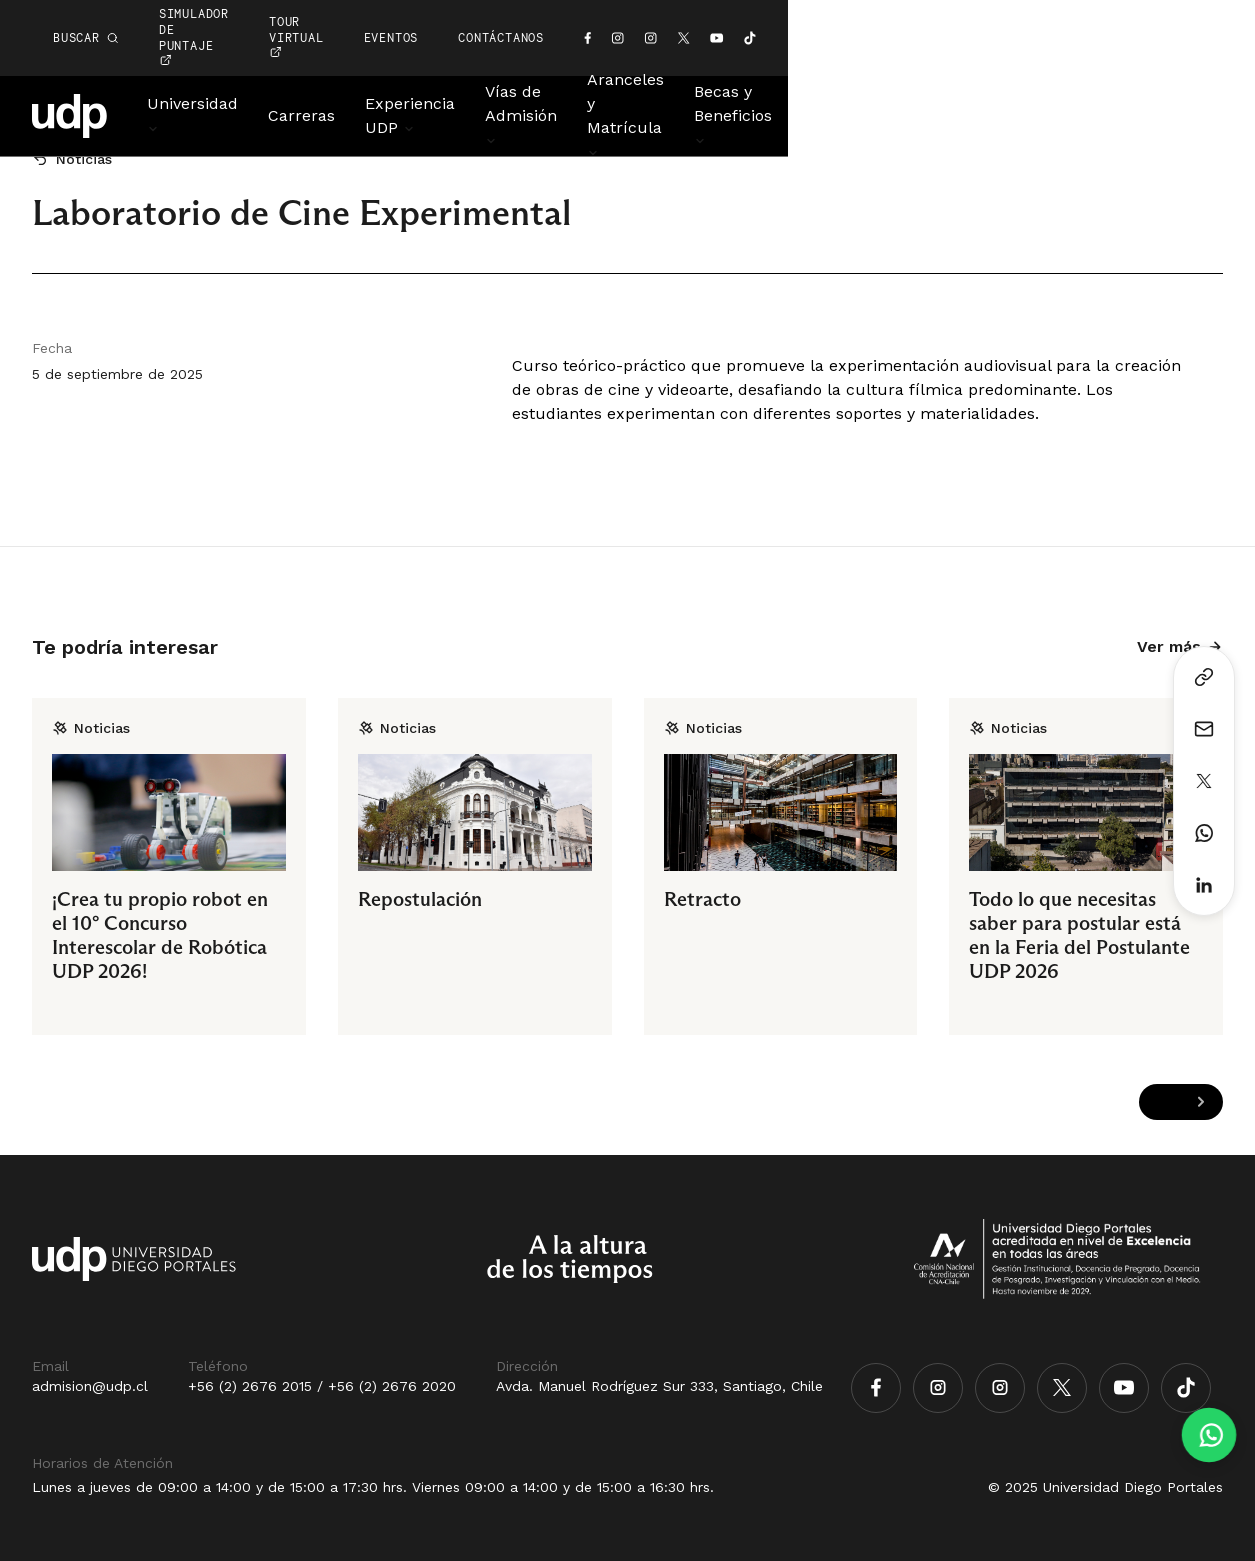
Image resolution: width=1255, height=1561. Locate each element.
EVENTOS (856, 13)
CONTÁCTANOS (967, 13)
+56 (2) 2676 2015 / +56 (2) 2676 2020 (322, 1386)
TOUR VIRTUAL (730, 13)
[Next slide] (1200, 1102)
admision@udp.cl (90, 1386)
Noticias (1192, 67)
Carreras (339, 67)
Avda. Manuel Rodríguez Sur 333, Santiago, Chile (659, 1386)
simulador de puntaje (543, 13)
